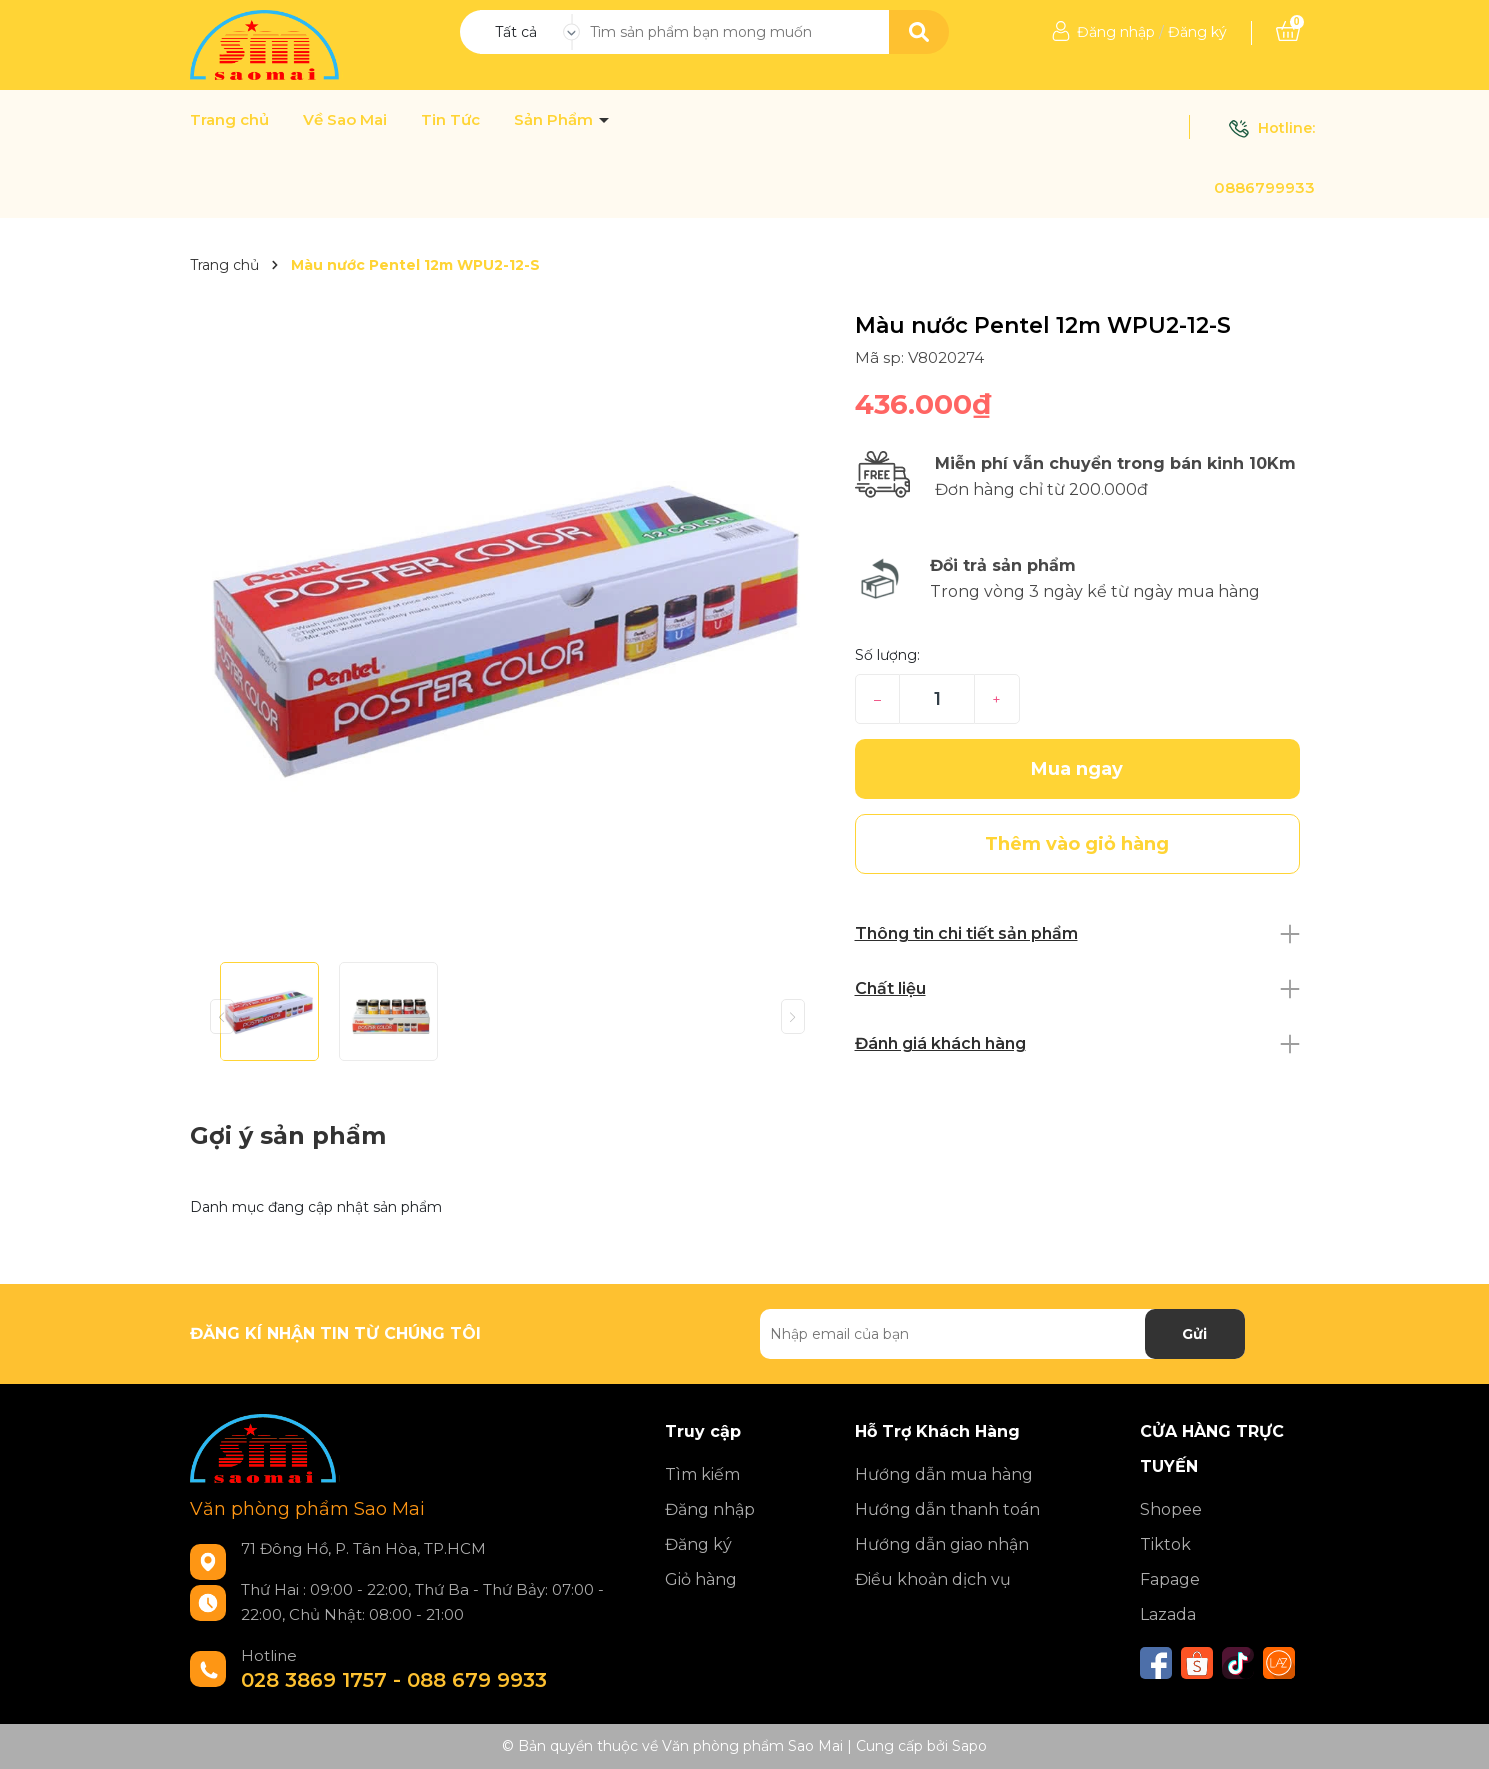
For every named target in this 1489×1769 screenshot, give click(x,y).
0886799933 (1264, 187)
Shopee (1171, 1509)
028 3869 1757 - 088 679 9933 (394, 1680)
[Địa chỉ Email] (1002, 1334)
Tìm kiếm (702, 1474)
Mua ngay (1077, 769)
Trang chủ (229, 120)
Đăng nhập (1116, 32)
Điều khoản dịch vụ (933, 1579)
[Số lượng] (936, 699)
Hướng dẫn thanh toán (947, 1509)
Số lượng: (887, 655)
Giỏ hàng (701, 1579)
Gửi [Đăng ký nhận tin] (1194, 1334)
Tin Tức (450, 120)
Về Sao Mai (345, 120)
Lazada (1168, 1614)
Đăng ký (1197, 32)
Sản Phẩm (555, 120)
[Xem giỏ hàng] (1288, 32)
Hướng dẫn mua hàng (944, 1474)
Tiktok (1165, 1544)
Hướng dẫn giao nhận (942, 1544)
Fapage (1170, 1579)
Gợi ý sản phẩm (288, 1135)
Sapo (969, 1746)
